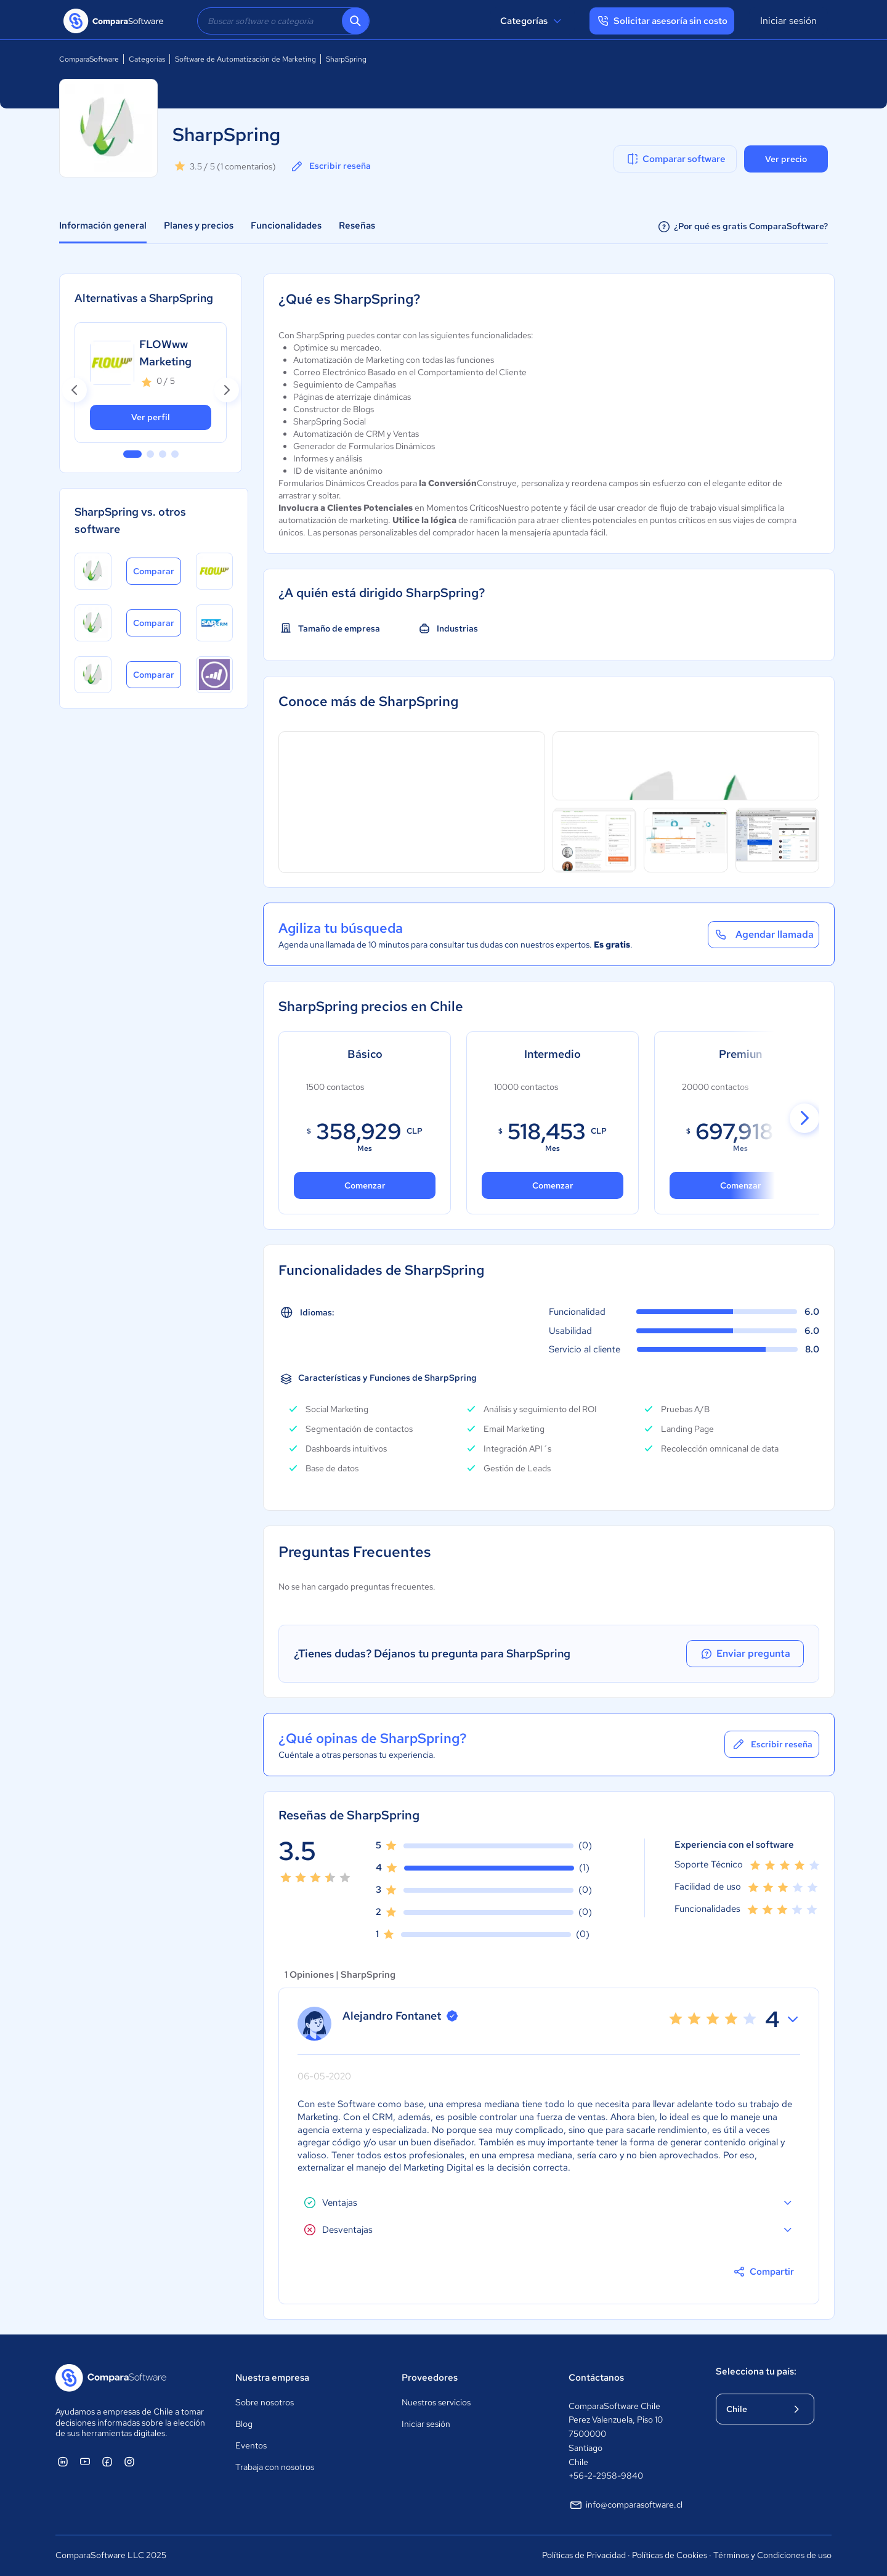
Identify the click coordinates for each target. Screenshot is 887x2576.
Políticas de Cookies (669, 2555)
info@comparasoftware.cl (625, 2505)
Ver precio (786, 159)
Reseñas (357, 225)
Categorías (532, 21)
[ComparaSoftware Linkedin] (62, 2461)
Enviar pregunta (748, 1653)
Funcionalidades (286, 225)
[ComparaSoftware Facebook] (107, 2461)
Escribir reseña (330, 166)
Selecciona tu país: (756, 2371)
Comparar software (675, 159)
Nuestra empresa (272, 2377)
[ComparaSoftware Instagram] (129, 2461)
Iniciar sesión (788, 20)
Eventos (251, 2445)
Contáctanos (596, 2377)
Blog (244, 2423)
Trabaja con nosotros (274, 2466)
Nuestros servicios (436, 2402)
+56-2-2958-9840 (606, 2475)
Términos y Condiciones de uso (772, 2555)
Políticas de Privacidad (584, 2555)
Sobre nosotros (264, 2402)
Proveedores (430, 2377)
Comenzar (552, 1185)
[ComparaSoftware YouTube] (85, 2461)
